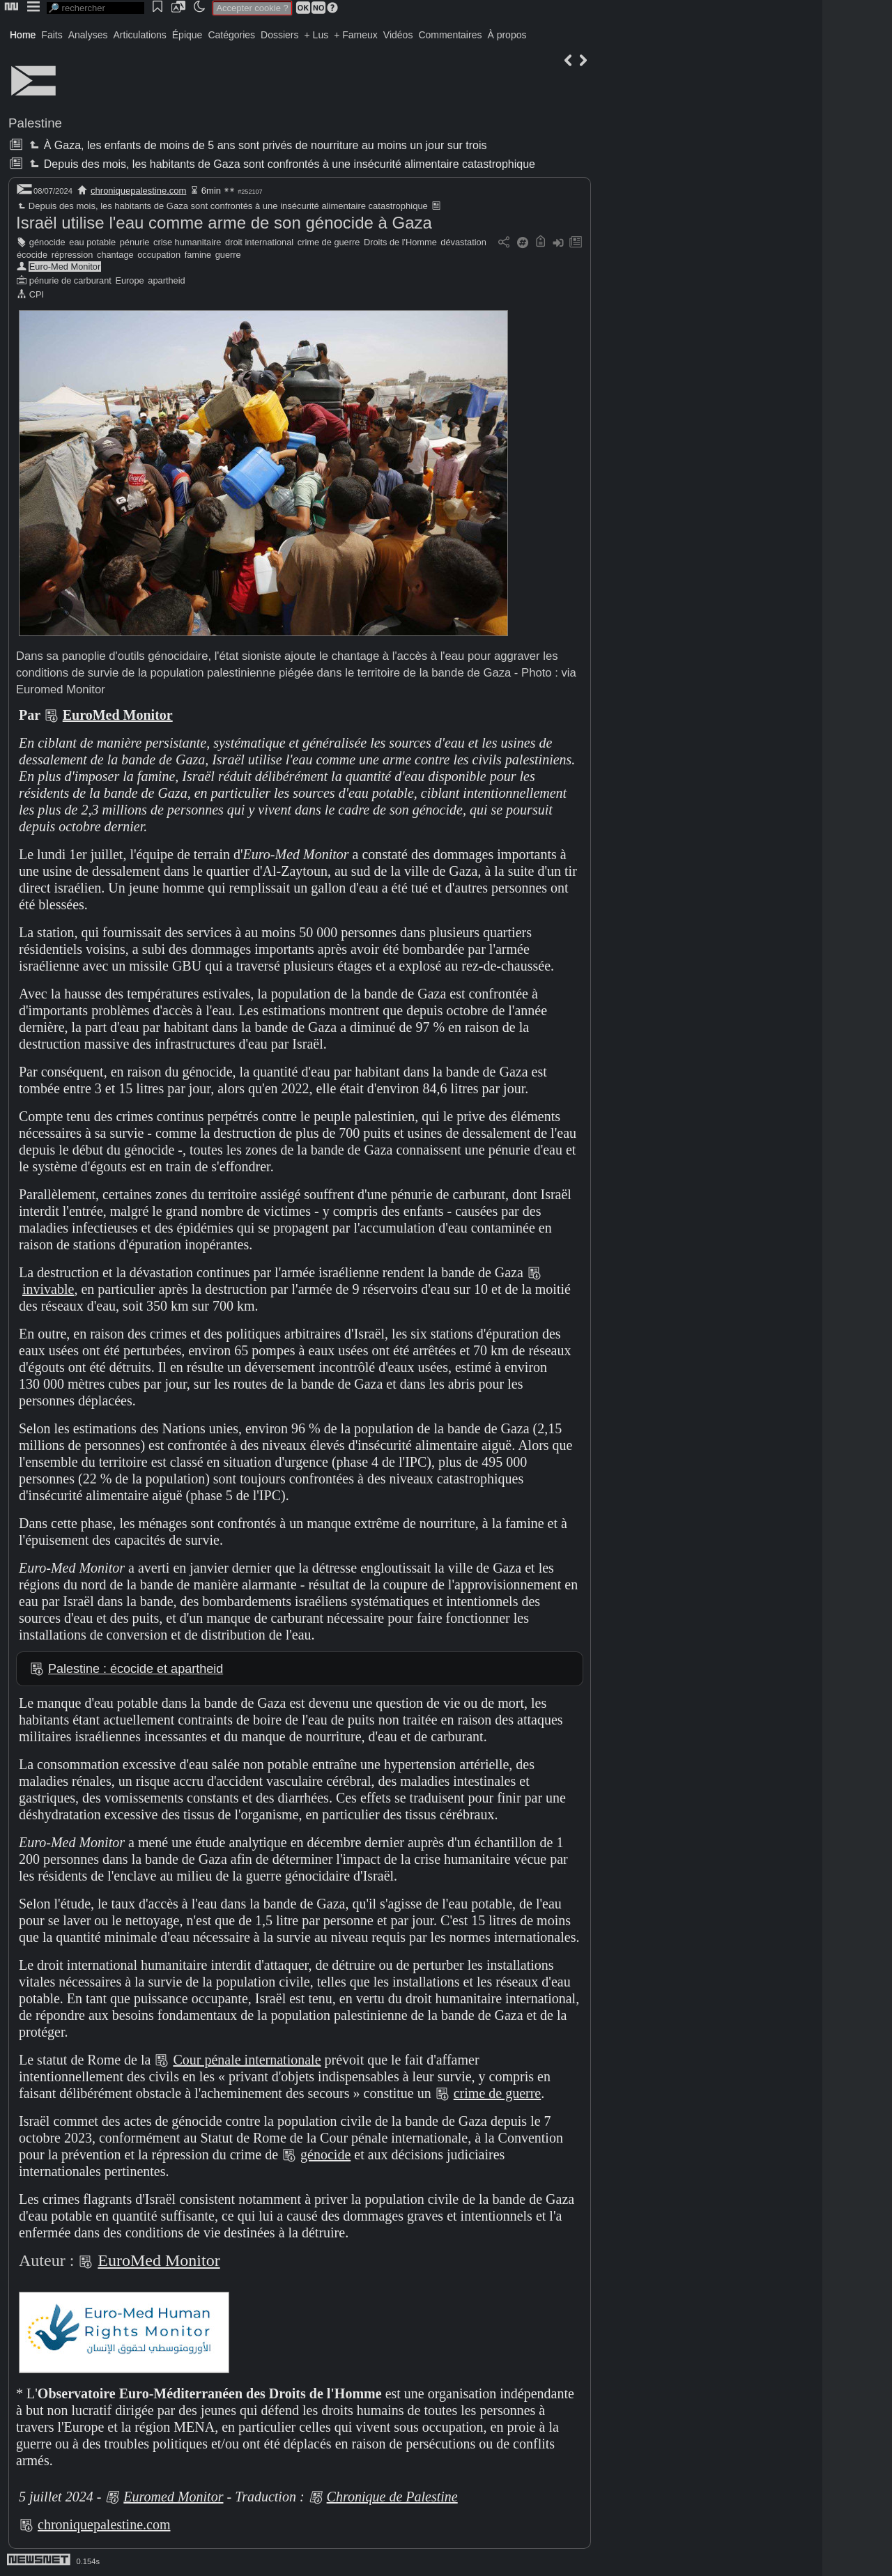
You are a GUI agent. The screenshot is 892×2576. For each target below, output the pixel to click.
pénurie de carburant (70, 280)
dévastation (463, 242)
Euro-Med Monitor (64, 266)
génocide (47, 242)
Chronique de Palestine (392, 2496)
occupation (158, 254)
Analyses (88, 34)
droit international (259, 242)
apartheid (166, 280)
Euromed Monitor (173, 2496)
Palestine (35, 123)
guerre (228, 254)
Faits (51, 34)
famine (198, 254)
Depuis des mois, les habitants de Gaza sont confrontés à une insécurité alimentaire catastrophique (280, 164)
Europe (129, 280)
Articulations (140, 34)
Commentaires (450, 34)
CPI (36, 294)
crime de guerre (329, 242)
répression (72, 254)
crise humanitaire (187, 242)
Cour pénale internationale (247, 2059)
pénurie (135, 242)
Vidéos (398, 34)
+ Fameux (356, 34)
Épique (187, 34)
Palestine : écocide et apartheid (135, 1669)
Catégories (231, 34)
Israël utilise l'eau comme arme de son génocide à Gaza (224, 222)
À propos (506, 34)
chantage (115, 254)
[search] (95, 8)
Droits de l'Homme (400, 242)
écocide (32, 254)
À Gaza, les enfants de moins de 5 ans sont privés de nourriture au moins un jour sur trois (256, 145)
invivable (48, 1289)
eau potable (92, 242)
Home (23, 34)
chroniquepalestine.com (138, 190)
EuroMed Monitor (118, 715)
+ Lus (317, 34)
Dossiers (279, 34)
